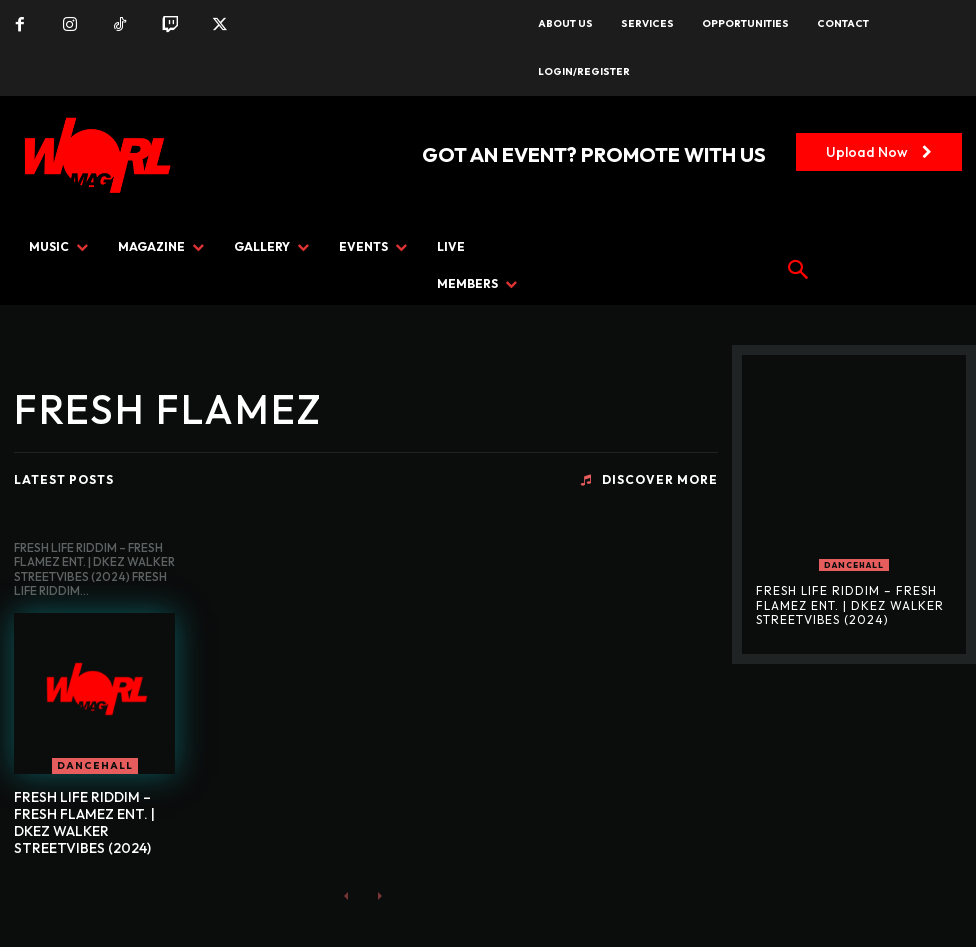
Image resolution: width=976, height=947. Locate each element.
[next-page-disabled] (378, 894)
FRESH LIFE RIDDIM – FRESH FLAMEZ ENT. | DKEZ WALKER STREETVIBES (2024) (84, 822)
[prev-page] (346, 894)
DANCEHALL (95, 765)
